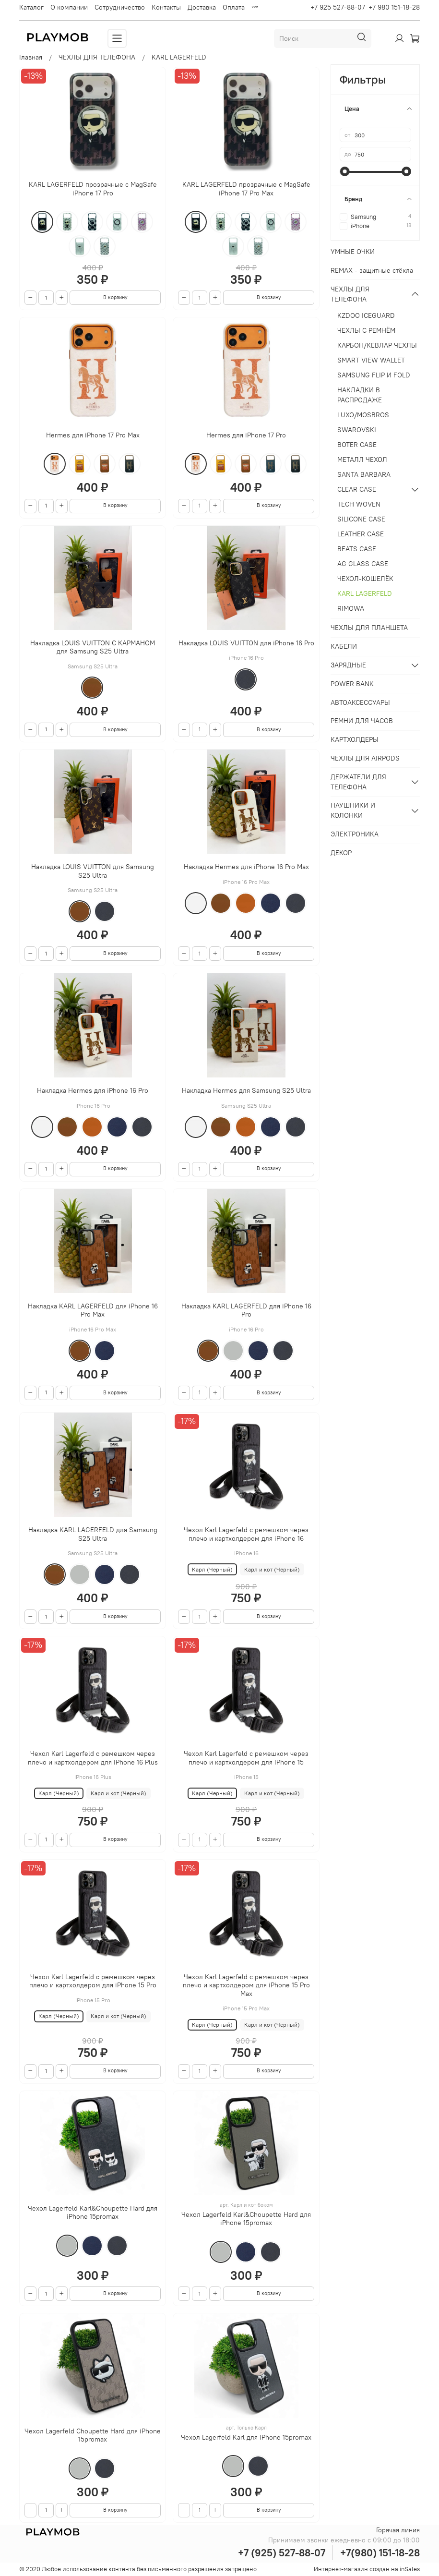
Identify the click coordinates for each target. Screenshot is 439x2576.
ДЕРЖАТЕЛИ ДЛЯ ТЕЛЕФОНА (358, 782)
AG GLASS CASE (362, 563)
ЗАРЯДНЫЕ (348, 665)
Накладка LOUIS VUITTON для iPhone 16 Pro (246, 643)
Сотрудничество (120, 7)
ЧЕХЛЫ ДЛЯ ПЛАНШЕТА (369, 627)
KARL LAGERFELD (364, 593)
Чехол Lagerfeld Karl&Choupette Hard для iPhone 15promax (92, 2212)
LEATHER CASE (360, 534)
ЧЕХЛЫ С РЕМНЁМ (366, 330)
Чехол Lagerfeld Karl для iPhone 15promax (246, 2437)
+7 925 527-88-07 (337, 7)
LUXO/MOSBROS (363, 415)
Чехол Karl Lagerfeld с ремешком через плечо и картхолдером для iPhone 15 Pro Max (246, 1985)
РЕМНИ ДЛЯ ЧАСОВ (362, 720)
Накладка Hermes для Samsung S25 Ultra (246, 1090)
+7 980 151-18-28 (394, 7)
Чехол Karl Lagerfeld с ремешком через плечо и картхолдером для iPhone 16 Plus (93, 1757)
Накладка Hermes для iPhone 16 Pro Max (246, 866)
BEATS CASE (356, 548)
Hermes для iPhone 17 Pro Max (93, 435)
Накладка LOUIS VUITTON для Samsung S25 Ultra (92, 871)
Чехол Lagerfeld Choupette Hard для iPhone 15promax (92, 2435)
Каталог (31, 7)
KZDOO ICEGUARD (366, 315)
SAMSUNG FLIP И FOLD (373, 375)
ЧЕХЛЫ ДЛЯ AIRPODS (365, 758)
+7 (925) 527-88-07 (281, 2552)
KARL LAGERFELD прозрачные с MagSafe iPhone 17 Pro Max (246, 188)
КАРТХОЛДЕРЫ (355, 739)
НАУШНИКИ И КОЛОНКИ (353, 810)
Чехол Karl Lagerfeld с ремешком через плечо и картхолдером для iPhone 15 (246, 1757)
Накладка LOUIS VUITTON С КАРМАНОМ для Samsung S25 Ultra (92, 647)
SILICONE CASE (361, 519)
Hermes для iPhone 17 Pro (246, 435)
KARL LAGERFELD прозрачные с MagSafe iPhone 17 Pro (93, 188)
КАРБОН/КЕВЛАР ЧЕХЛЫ (377, 345)
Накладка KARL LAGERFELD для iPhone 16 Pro (246, 1310)
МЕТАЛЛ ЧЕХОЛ (362, 459)
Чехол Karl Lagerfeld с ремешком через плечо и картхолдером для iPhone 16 (246, 1534)
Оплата (234, 7)
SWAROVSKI (356, 429)
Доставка (202, 7)
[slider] (344, 171)
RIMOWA (350, 608)
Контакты (166, 7)
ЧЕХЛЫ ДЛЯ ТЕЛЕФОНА (97, 57)
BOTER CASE (357, 444)
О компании (69, 7)
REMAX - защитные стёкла (372, 270)
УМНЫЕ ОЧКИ (353, 251)
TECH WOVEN (358, 504)
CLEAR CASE (356, 489)
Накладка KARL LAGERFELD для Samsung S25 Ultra (92, 1534)
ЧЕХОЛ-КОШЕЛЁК (365, 578)
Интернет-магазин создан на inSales (367, 2569)
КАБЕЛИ (344, 646)
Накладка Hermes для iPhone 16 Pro (92, 1090)
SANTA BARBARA (364, 474)
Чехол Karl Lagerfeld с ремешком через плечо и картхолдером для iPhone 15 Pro (92, 1981)
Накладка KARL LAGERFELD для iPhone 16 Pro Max (93, 1310)
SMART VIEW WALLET (371, 360)
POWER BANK (352, 683)
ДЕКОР (341, 852)
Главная (30, 57)
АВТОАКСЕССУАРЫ (360, 702)
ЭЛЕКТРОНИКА (355, 834)
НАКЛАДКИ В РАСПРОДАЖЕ (359, 395)
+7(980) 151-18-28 (380, 2552)
